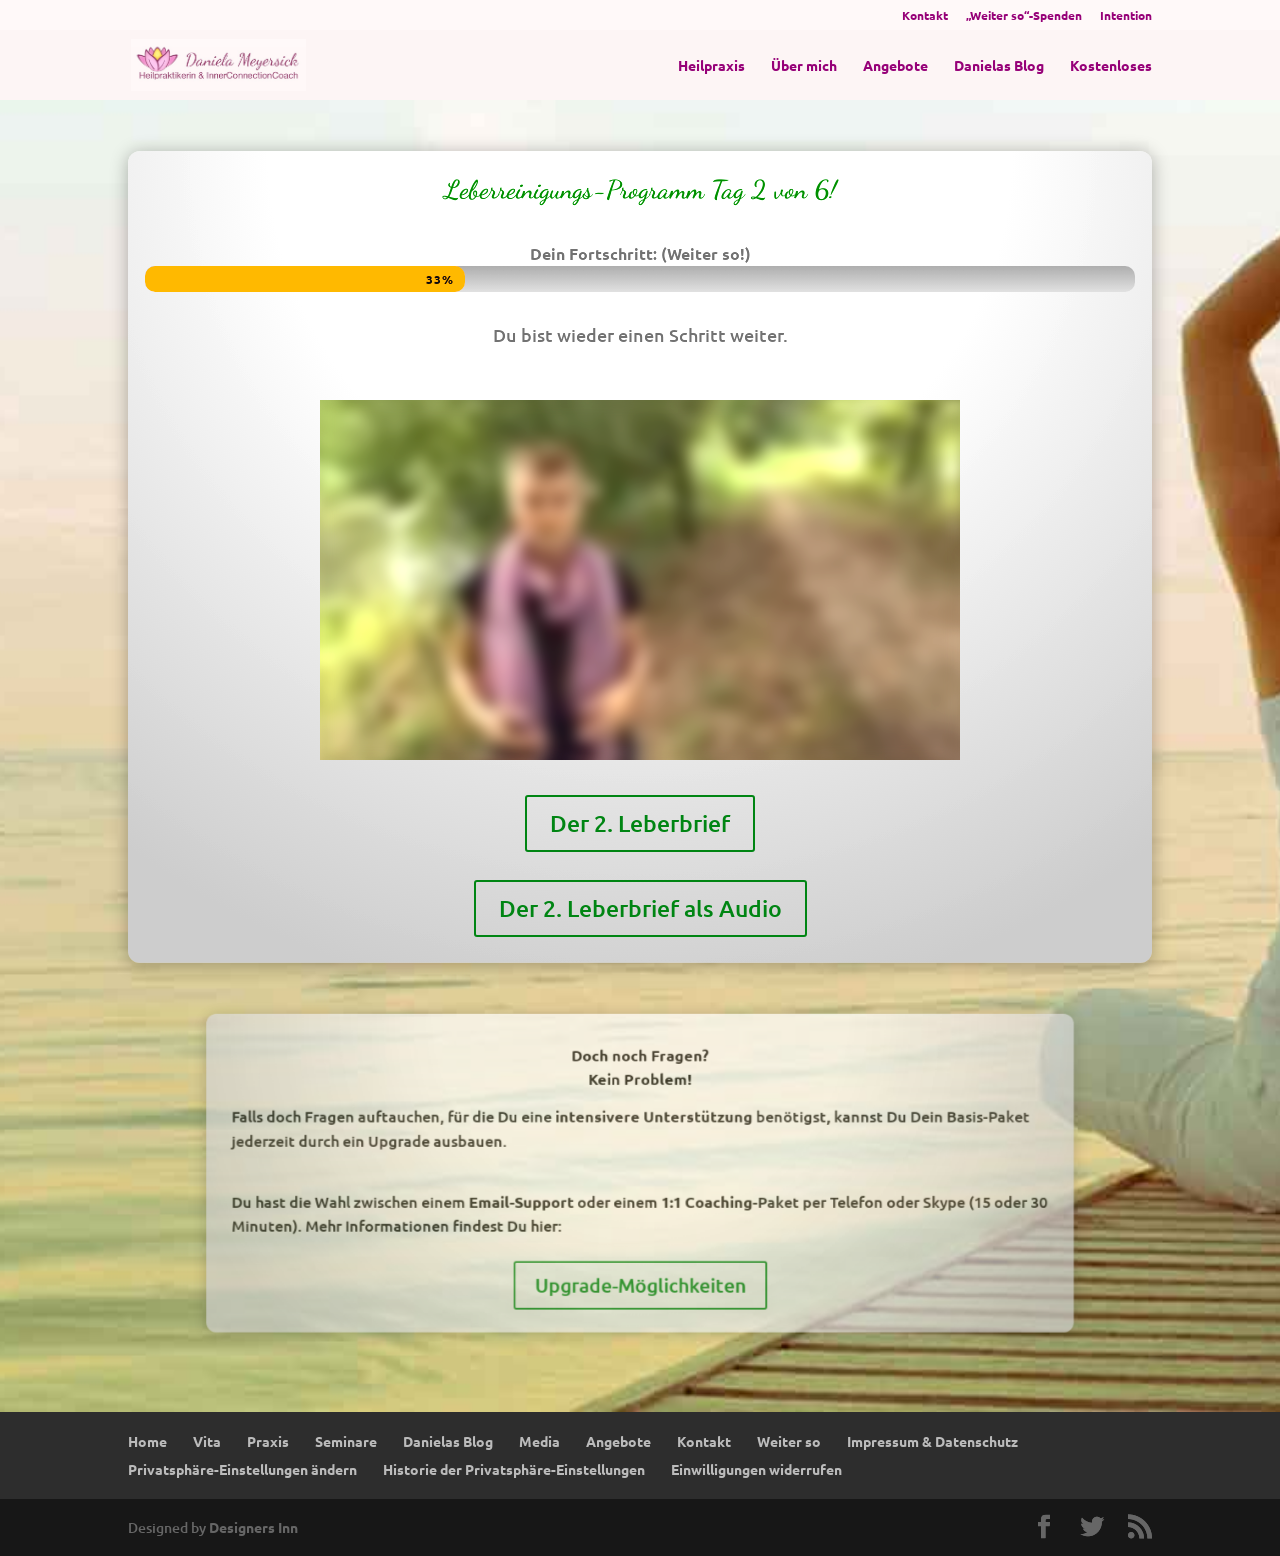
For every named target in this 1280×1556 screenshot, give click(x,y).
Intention (1126, 16)
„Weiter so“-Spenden (1024, 16)
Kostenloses (1111, 66)
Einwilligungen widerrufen (756, 1469)
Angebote (895, 66)
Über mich (804, 66)
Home (147, 1441)
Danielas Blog (999, 66)
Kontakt (925, 16)
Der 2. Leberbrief (640, 756)
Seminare (346, 1441)
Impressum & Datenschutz (932, 1441)
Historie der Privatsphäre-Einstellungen (514, 1469)
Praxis (268, 1441)
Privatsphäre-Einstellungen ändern (242, 1469)
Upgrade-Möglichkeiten (640, 1248)
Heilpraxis (711, 66)
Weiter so (789, 1441)
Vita (207, 1441)
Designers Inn (253, 1527)
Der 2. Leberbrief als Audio (640, 820)
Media (539, 1441)
